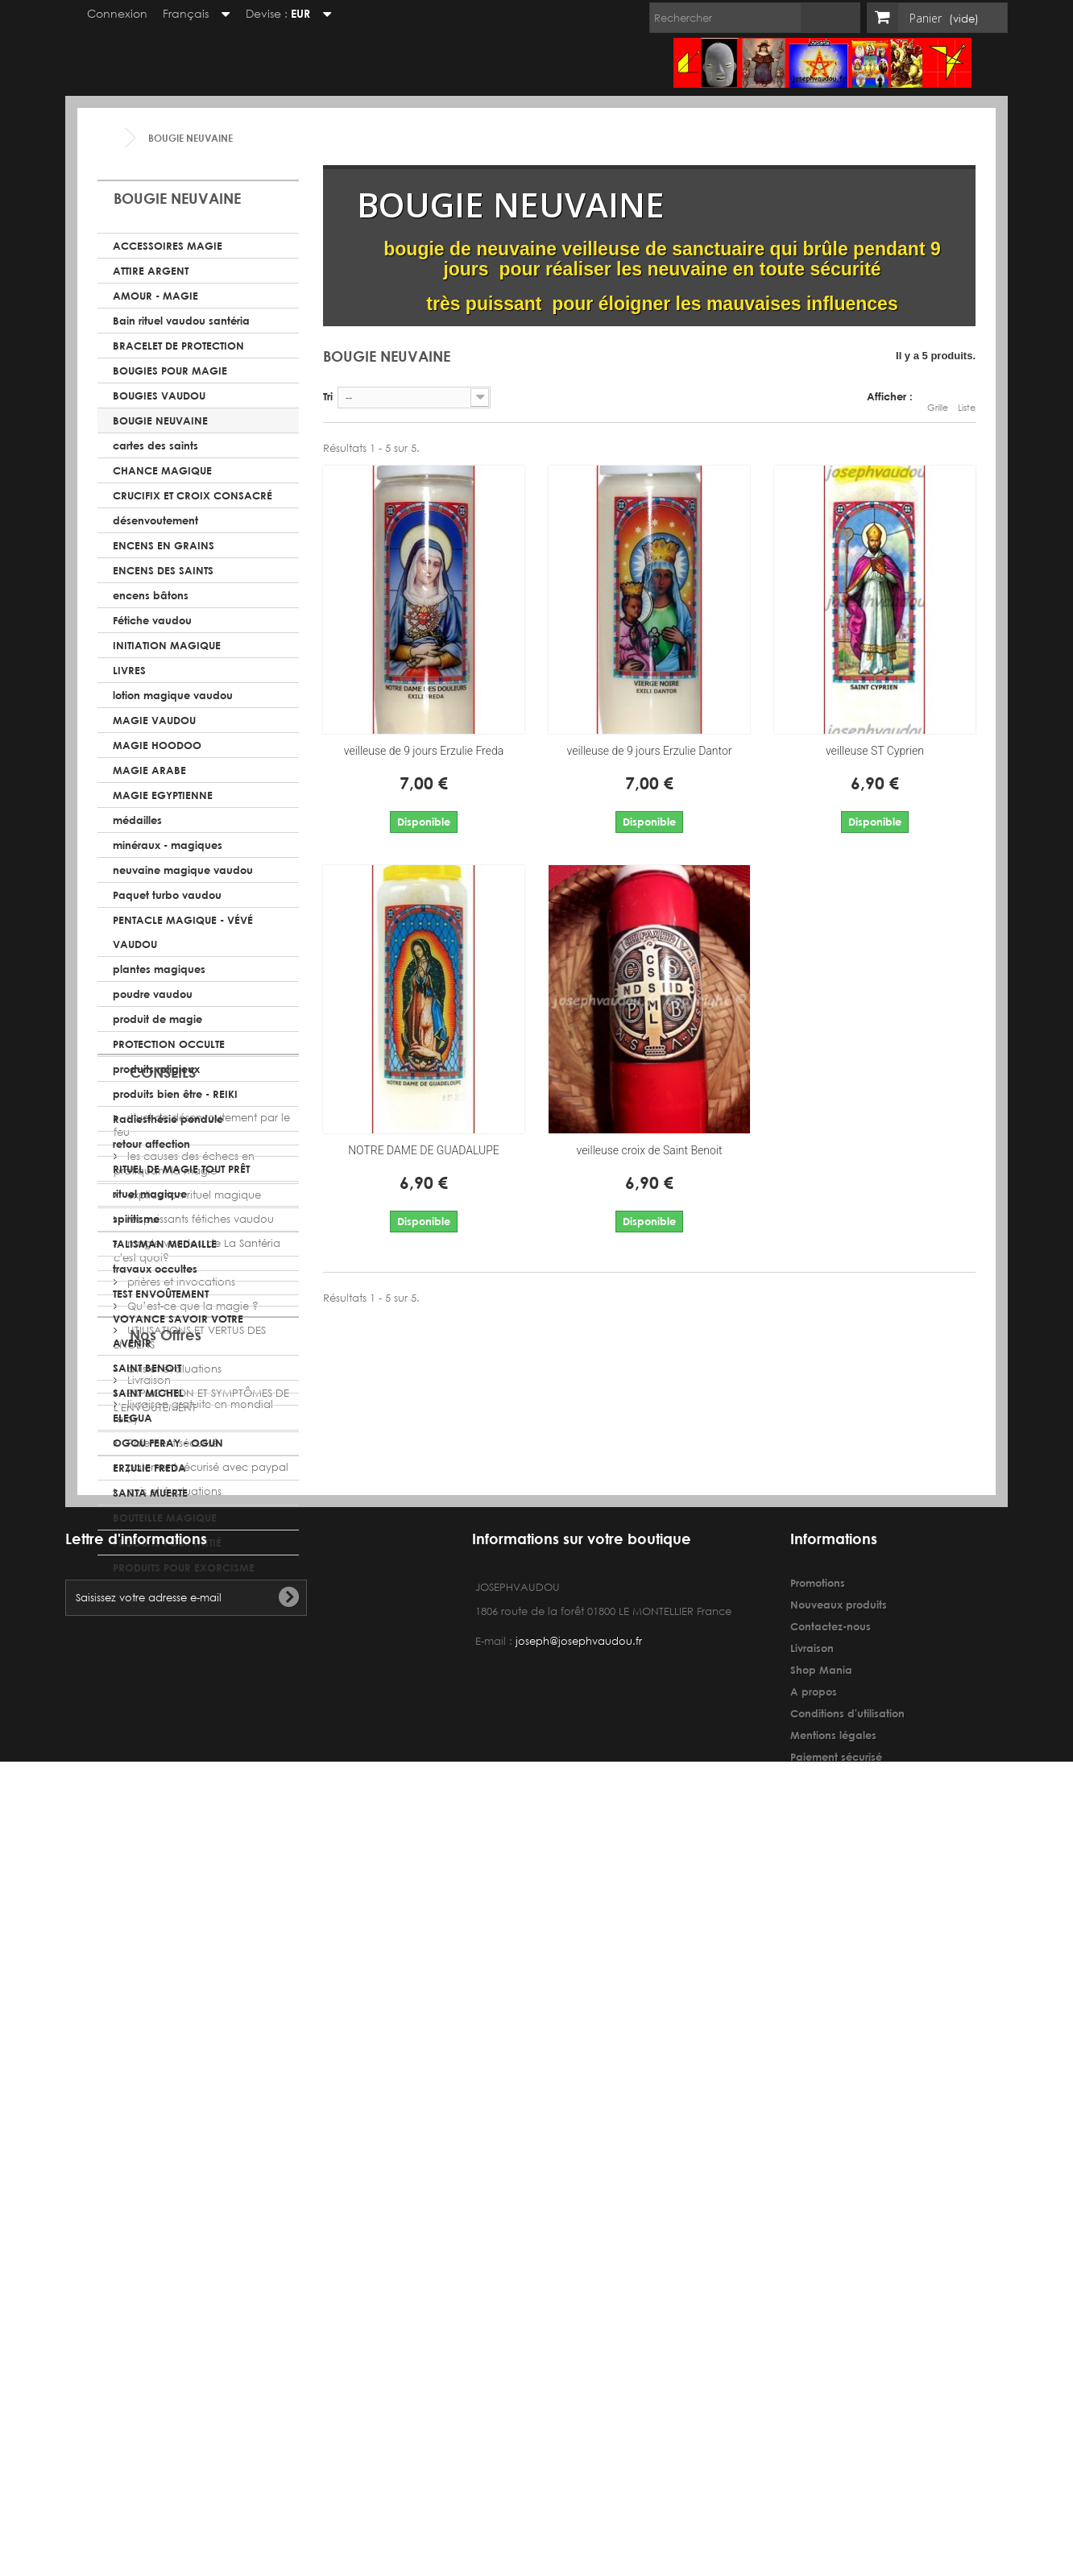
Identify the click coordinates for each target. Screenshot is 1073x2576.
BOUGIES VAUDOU (159, 395)
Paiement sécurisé (171, 2109)
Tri (328, 396)
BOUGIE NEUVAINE (160, 420)
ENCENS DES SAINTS (163, 570)
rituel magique (150, 1193)
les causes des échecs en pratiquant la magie (184, 1708)
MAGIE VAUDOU (154, 720)
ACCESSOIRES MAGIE (167, 245)
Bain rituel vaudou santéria (181, 320)
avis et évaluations (173, 1913)
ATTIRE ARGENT (150, 270)
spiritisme (136, 1218)
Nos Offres (165, 2007)
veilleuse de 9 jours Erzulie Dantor (649, 750)
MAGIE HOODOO (157, 745)
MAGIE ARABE (149, 770)
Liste (967, 398)
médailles (137, 820)
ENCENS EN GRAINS (163, 545)
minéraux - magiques (167, 845)
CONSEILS (163, 1623)
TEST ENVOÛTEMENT (161, 1293)
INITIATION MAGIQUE (167, 645)
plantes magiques (159, 969)
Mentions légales (833, 2454)
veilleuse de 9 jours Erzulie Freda (423, 750)
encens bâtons (150, 595)
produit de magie (157, 1019)
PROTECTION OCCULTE (169, 1043)
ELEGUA (132, 1417)
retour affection (151, 1143)
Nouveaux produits (838, 2323)
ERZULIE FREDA (149, 1467)
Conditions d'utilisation (847, 2432)
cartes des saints (155, 445)
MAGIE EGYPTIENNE (163, 795)
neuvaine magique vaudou (183, 869)
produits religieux (156, 1068)
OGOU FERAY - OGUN (168, 1442)
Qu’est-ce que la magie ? (191, 1850)
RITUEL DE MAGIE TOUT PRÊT (181, 1168)
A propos (813, 2410)
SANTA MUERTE (150, 1492)
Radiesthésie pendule (168, 1118)
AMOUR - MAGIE (155, 295)
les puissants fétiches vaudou (199, 1763)
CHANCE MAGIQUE (162, 470)
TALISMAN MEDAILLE (165, 1243)
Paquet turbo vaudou (167, 894)
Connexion (109, 13)
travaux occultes (155, 1268)
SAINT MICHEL (148, 1392)
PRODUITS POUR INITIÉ (167, 1542)
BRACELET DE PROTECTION (178, 345)
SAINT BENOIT (147, 1367)
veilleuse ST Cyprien (875, 750)
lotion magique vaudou (173, 695)
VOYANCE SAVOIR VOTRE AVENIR (178, 1330)
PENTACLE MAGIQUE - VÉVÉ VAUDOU (183, 931)
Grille (937, 398)
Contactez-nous (830, 2345)
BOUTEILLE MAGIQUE (165, 1517)
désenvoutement (155, 520)
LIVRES (129, 670)
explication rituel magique (192, 1739)
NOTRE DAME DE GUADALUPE (423, 1150)
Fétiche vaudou (152, 620)
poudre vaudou (153, 994)
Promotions (817, 2302)
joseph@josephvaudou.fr (579, 2360)
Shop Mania (821, 2389)
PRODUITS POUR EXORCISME (184, 1567)
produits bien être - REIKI (175, 1093)
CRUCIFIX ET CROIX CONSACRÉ (192, 495)
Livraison (147, 2046)
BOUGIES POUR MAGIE (170, 370)
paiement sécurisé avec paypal (206, 2133)
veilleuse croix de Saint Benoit (649, 1150)
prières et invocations (179, 1826)
